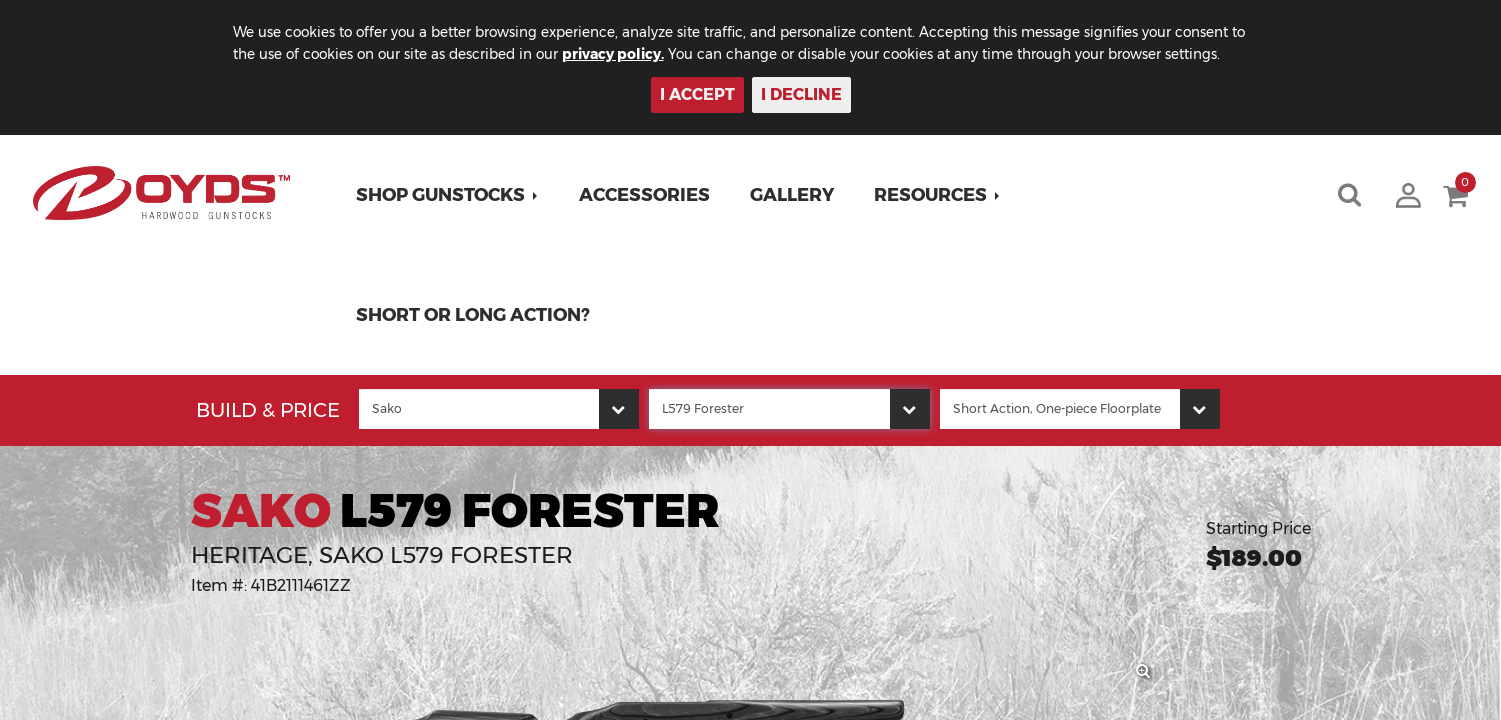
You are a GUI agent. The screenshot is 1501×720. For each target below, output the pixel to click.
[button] (449, 195)
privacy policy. (642, 54)
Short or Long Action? (475, 315)
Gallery (794, 195)
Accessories (646, 195)
